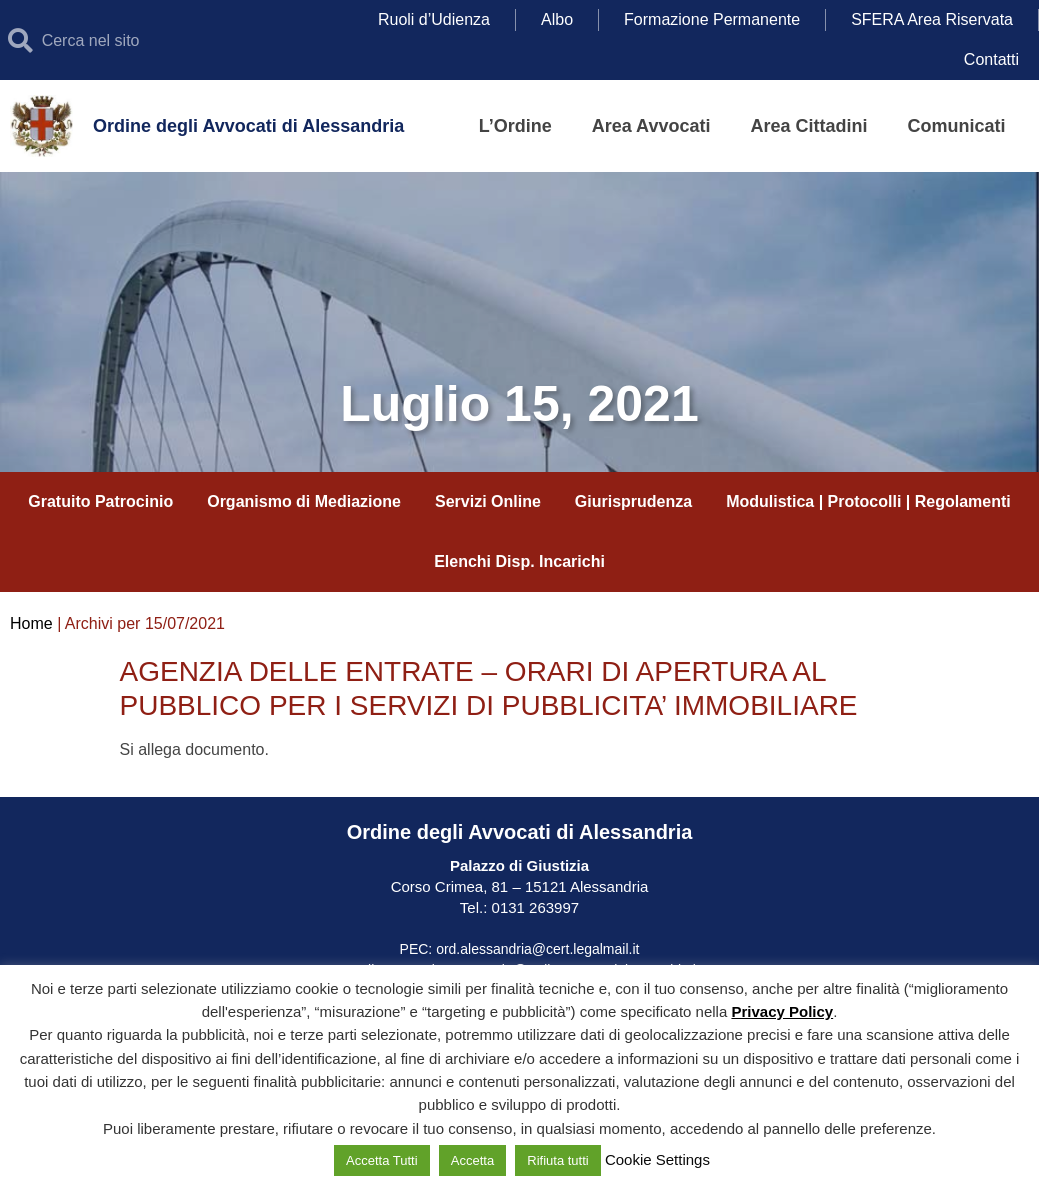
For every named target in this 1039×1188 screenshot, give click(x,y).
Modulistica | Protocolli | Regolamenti (868, 501)
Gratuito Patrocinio (100, 501)
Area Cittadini (808, 126)
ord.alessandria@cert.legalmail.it (537, 949)
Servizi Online (488, 501)
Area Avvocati (651, 126)
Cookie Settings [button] (657, 1159)
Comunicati (956, 126)
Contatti (991, 59)
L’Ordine (515, 126)
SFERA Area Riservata (932, 19)
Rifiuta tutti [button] (557, 1160)
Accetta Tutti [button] (382, 1160)
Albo (557, 19)
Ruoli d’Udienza (434, 19)
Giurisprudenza (633, 501)
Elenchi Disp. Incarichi (519, 561)
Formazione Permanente (712, 19)
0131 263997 (533, 907)
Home (31, 623)
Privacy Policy (782, 1011)
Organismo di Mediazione (304, 501)
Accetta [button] (472, 1160)
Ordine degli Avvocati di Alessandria (248, 126)
